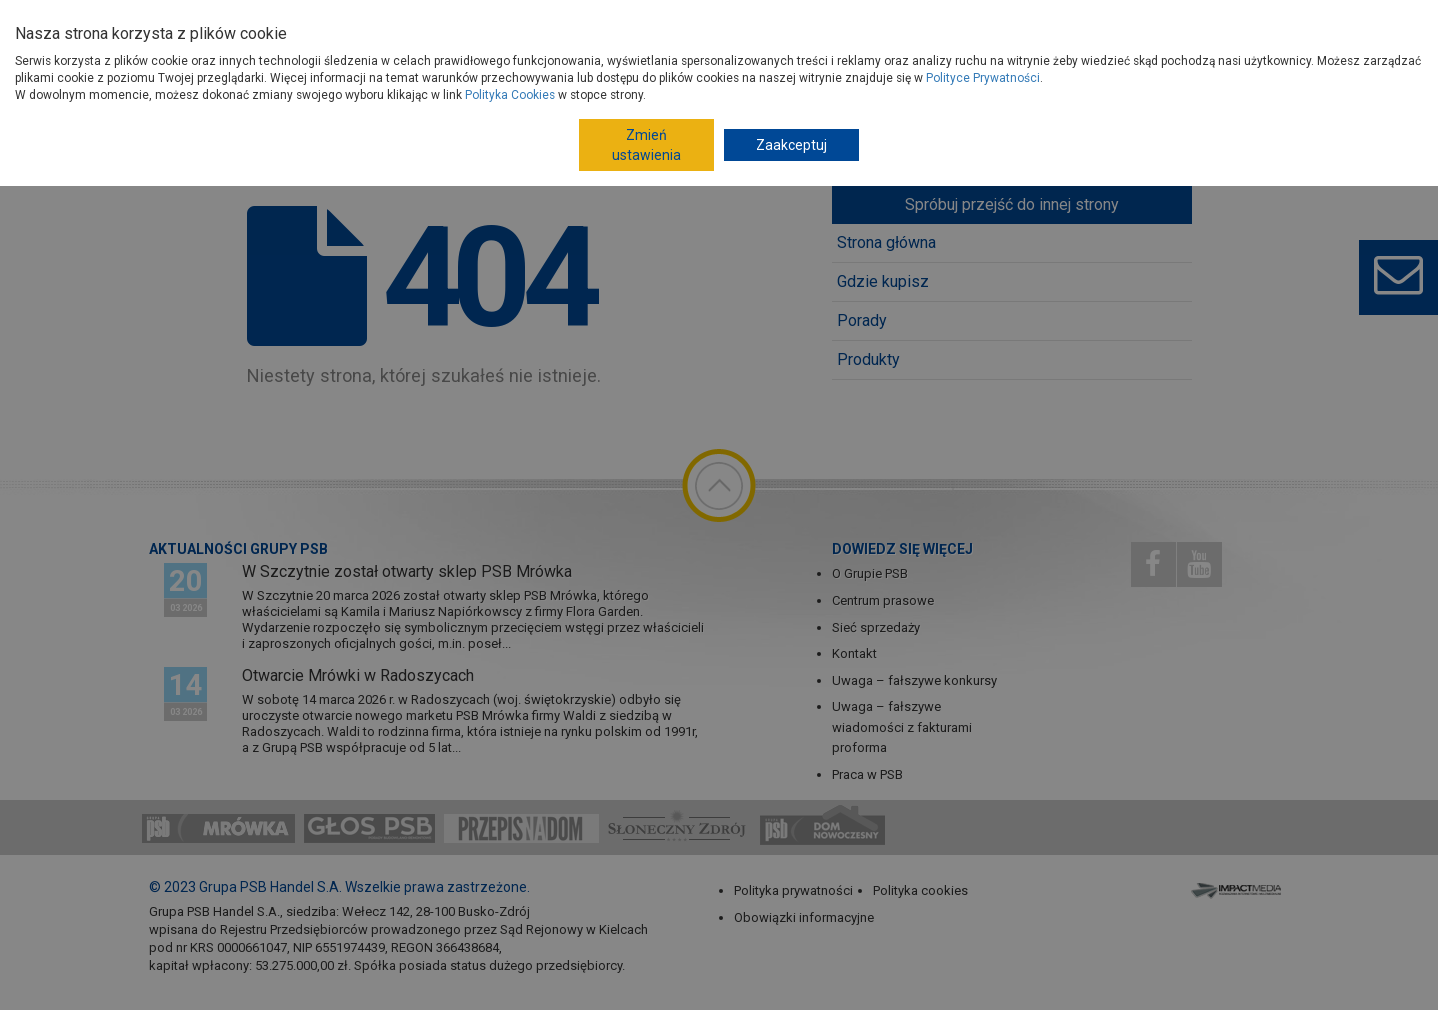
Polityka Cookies (510, 95)
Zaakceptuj (791, 145)
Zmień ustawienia (646, 145)
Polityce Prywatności (983, 78)
